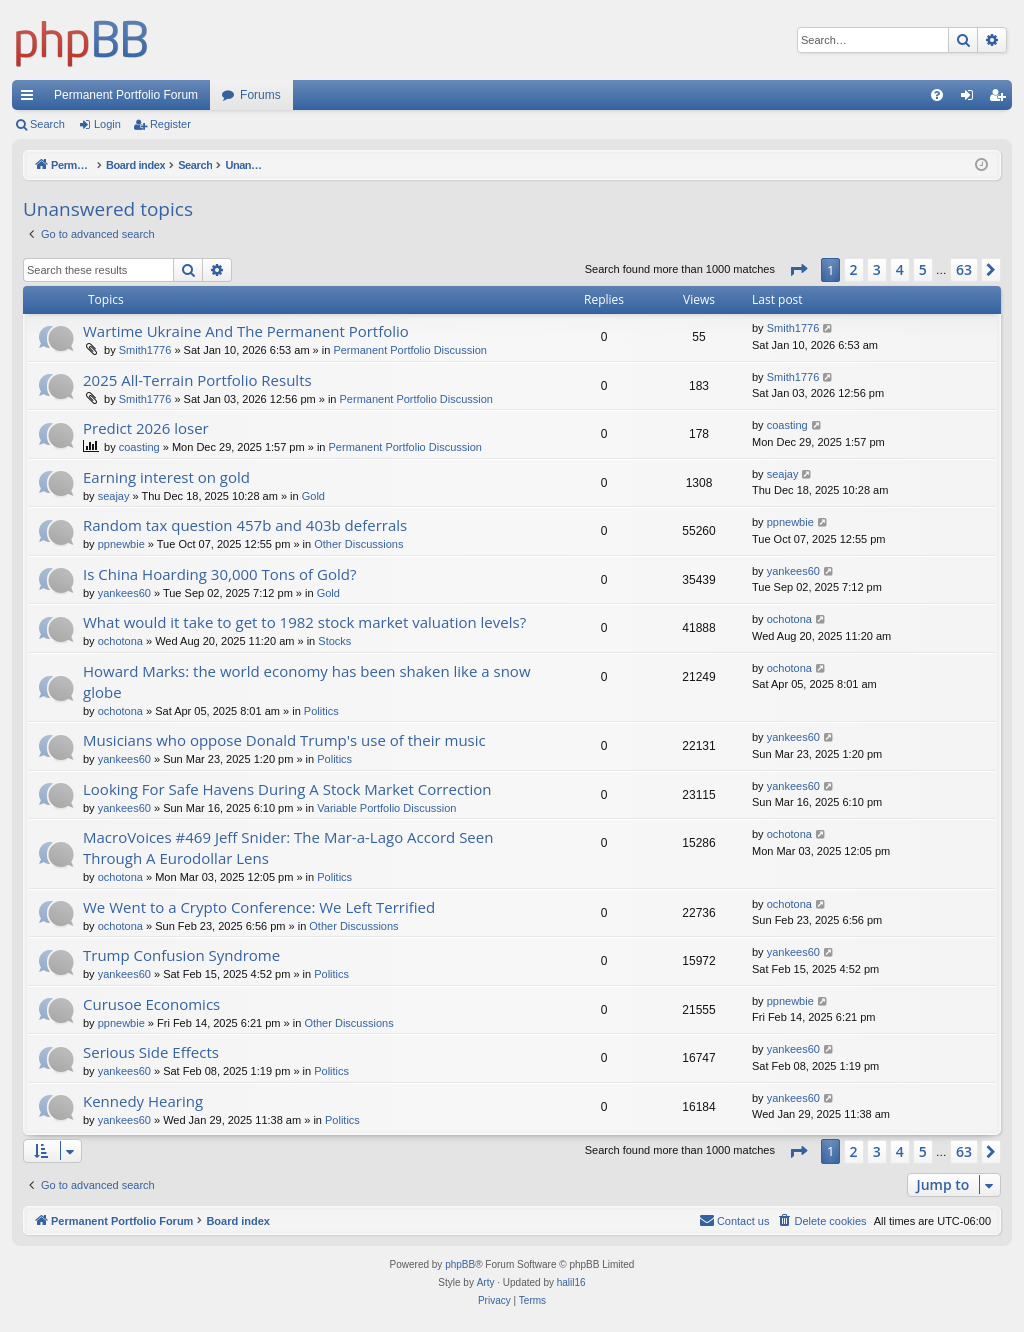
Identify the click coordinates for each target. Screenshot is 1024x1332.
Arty (486, 1282)
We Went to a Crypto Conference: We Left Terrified (259, 907)
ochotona (120, 641)
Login (107, 124)
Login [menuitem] (971, 99)
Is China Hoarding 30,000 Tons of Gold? (219, 574)
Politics (321, 711)
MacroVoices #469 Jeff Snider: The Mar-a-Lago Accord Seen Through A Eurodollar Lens (288, 847)
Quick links (31, 99)
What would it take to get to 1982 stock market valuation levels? (304, 622)
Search (47, 124)
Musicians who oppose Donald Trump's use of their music (284, 740)
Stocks (334, 641)
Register (170, 124)
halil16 (571, 1282)
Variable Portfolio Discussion (386, 808)
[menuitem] (937, 95)
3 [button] (877, 269)
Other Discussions (358, 544)
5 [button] (923, 269)
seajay (114, 496)
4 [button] (900, 269)
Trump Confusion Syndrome (181, 955)
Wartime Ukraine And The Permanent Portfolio (246, 331)
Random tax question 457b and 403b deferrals (245, 525)
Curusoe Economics (151, 1004)
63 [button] (964, 269)
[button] (798, 270)
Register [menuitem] (1001, 99)
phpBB (460, 1264)
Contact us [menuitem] (734, 1220)
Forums (260, 95)
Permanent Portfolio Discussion (409, 350)
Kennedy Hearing (143, 1101)
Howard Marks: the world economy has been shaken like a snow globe (307, 681)
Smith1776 (145, 350)
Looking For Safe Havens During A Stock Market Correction (287, 789)
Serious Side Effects (151, 1052)
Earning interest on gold (166, 477)
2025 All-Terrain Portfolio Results (197, 380)
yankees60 (124, 593)
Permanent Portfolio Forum (126, 95)
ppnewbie (121, 544)
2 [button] (854, 269)
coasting (139, 447)
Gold (313, 496)
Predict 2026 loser (146, 428)
